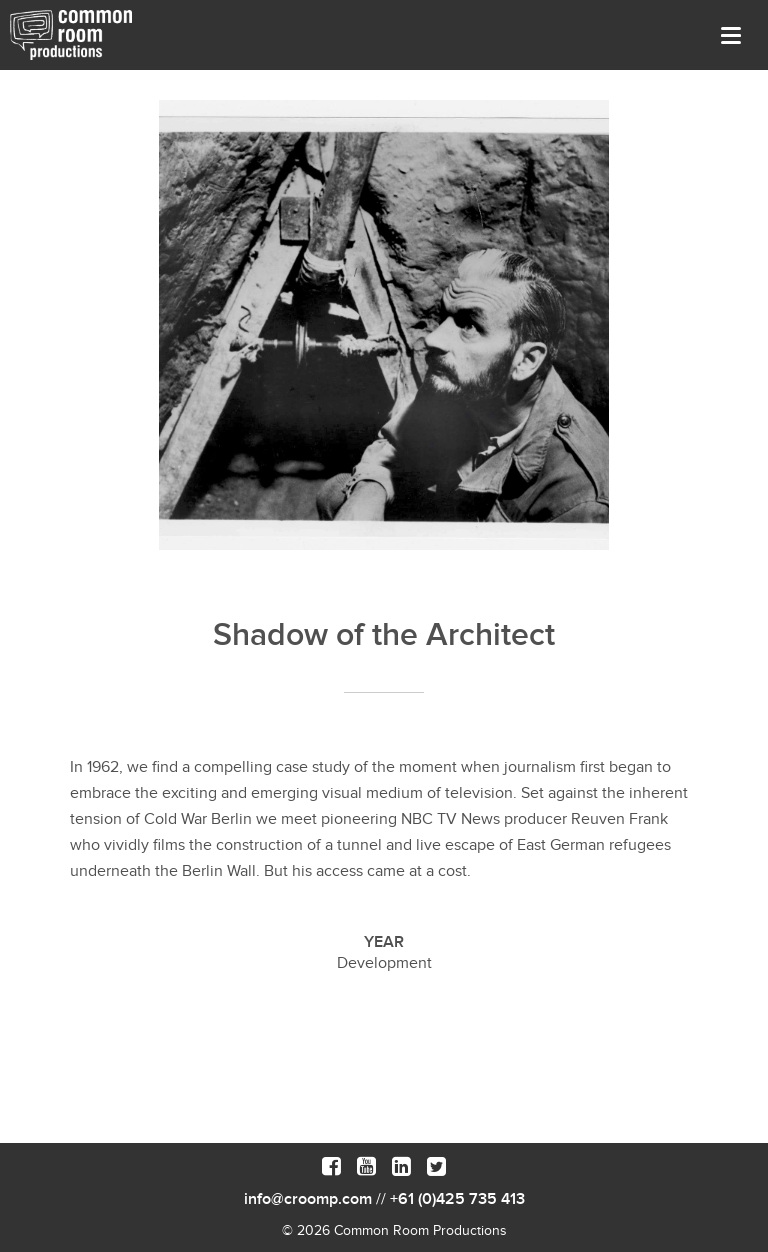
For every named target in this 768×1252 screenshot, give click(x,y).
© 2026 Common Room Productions (394, 1230)
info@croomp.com (308, 1199)
